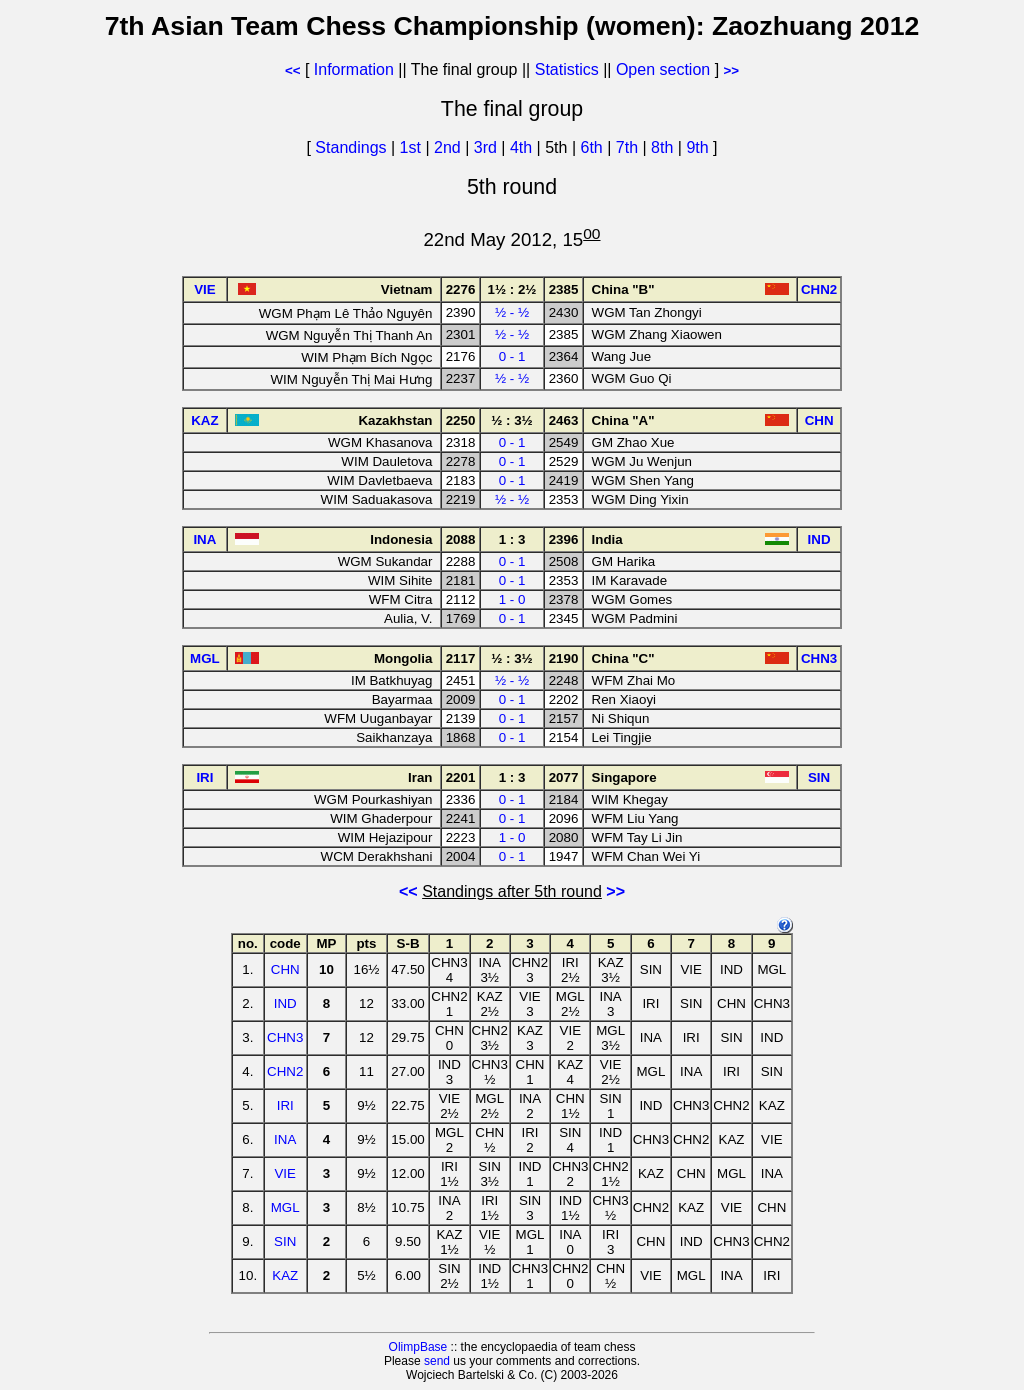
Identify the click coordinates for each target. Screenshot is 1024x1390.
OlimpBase (418, 1347)
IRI (285, 1105)
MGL (285, 1207)
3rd (488, 147)
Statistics (567, 69)
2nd (449, 147)
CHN (285, 969)
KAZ (285, 1275)
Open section (663, 69)
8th (664, 147)
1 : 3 (512, 539)
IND (285, 1003)
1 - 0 (512, 599)
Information (354, 69)
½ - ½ (512, 312)
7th (629, 147)
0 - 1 (512, 356)
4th (523, 147)
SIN (285, 1241)
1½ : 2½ (512, 289)
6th (594, 147)
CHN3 (285, 1037)
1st (413, 147)
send (437, 1361)
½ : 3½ (512, 420)
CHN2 (285, 1071)
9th (699, 147)
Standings (350, 147)
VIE (284, 1173)
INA (285, 1139)
